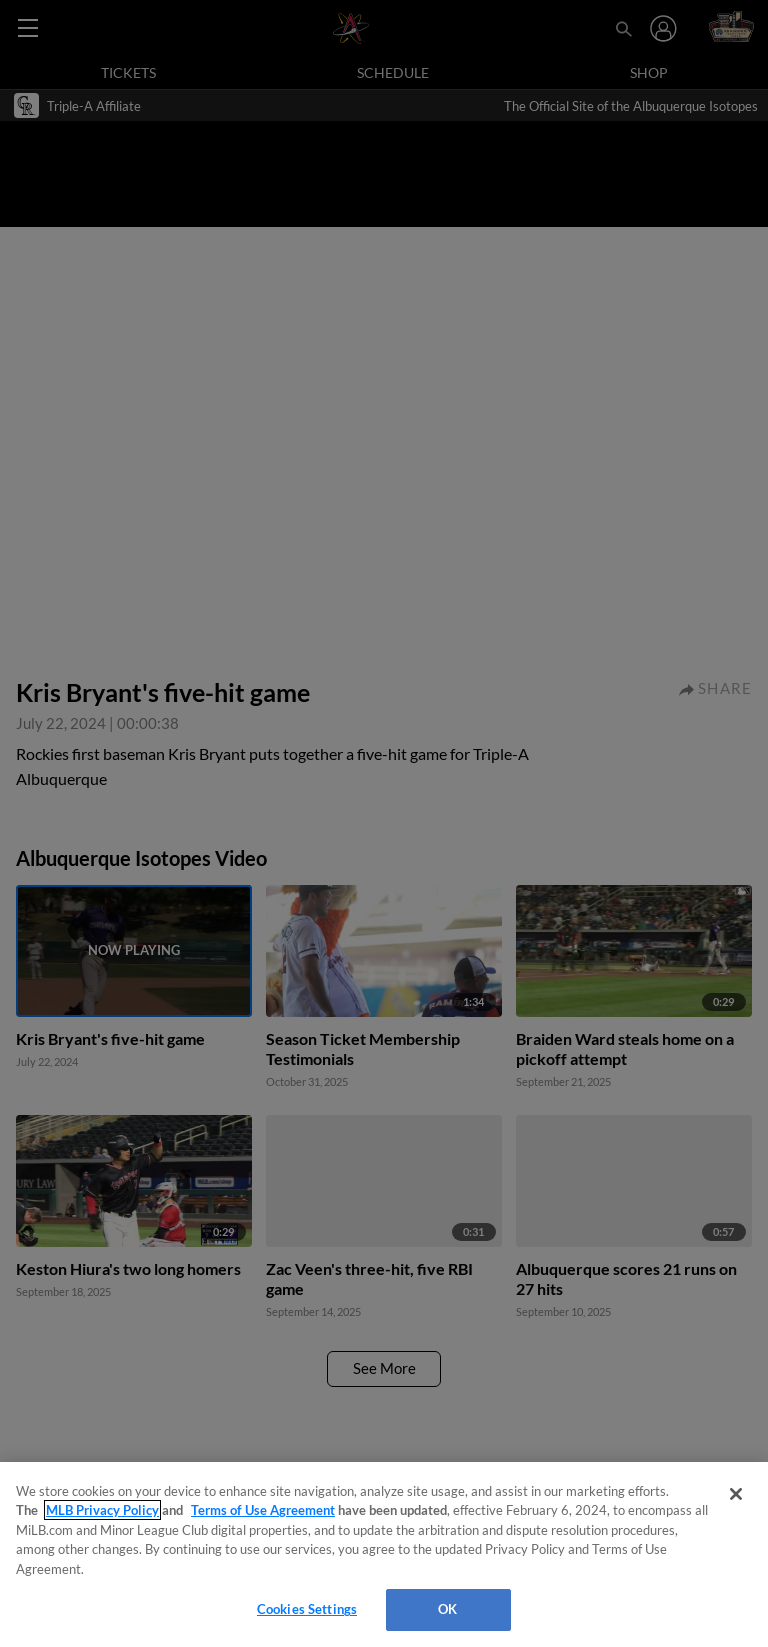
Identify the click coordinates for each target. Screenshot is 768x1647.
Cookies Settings (307, 1609)
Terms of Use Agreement (263, 1510)
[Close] (736, 1494)
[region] (384, 1554)
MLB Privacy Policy (102, 1510)
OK (447, 1609)
